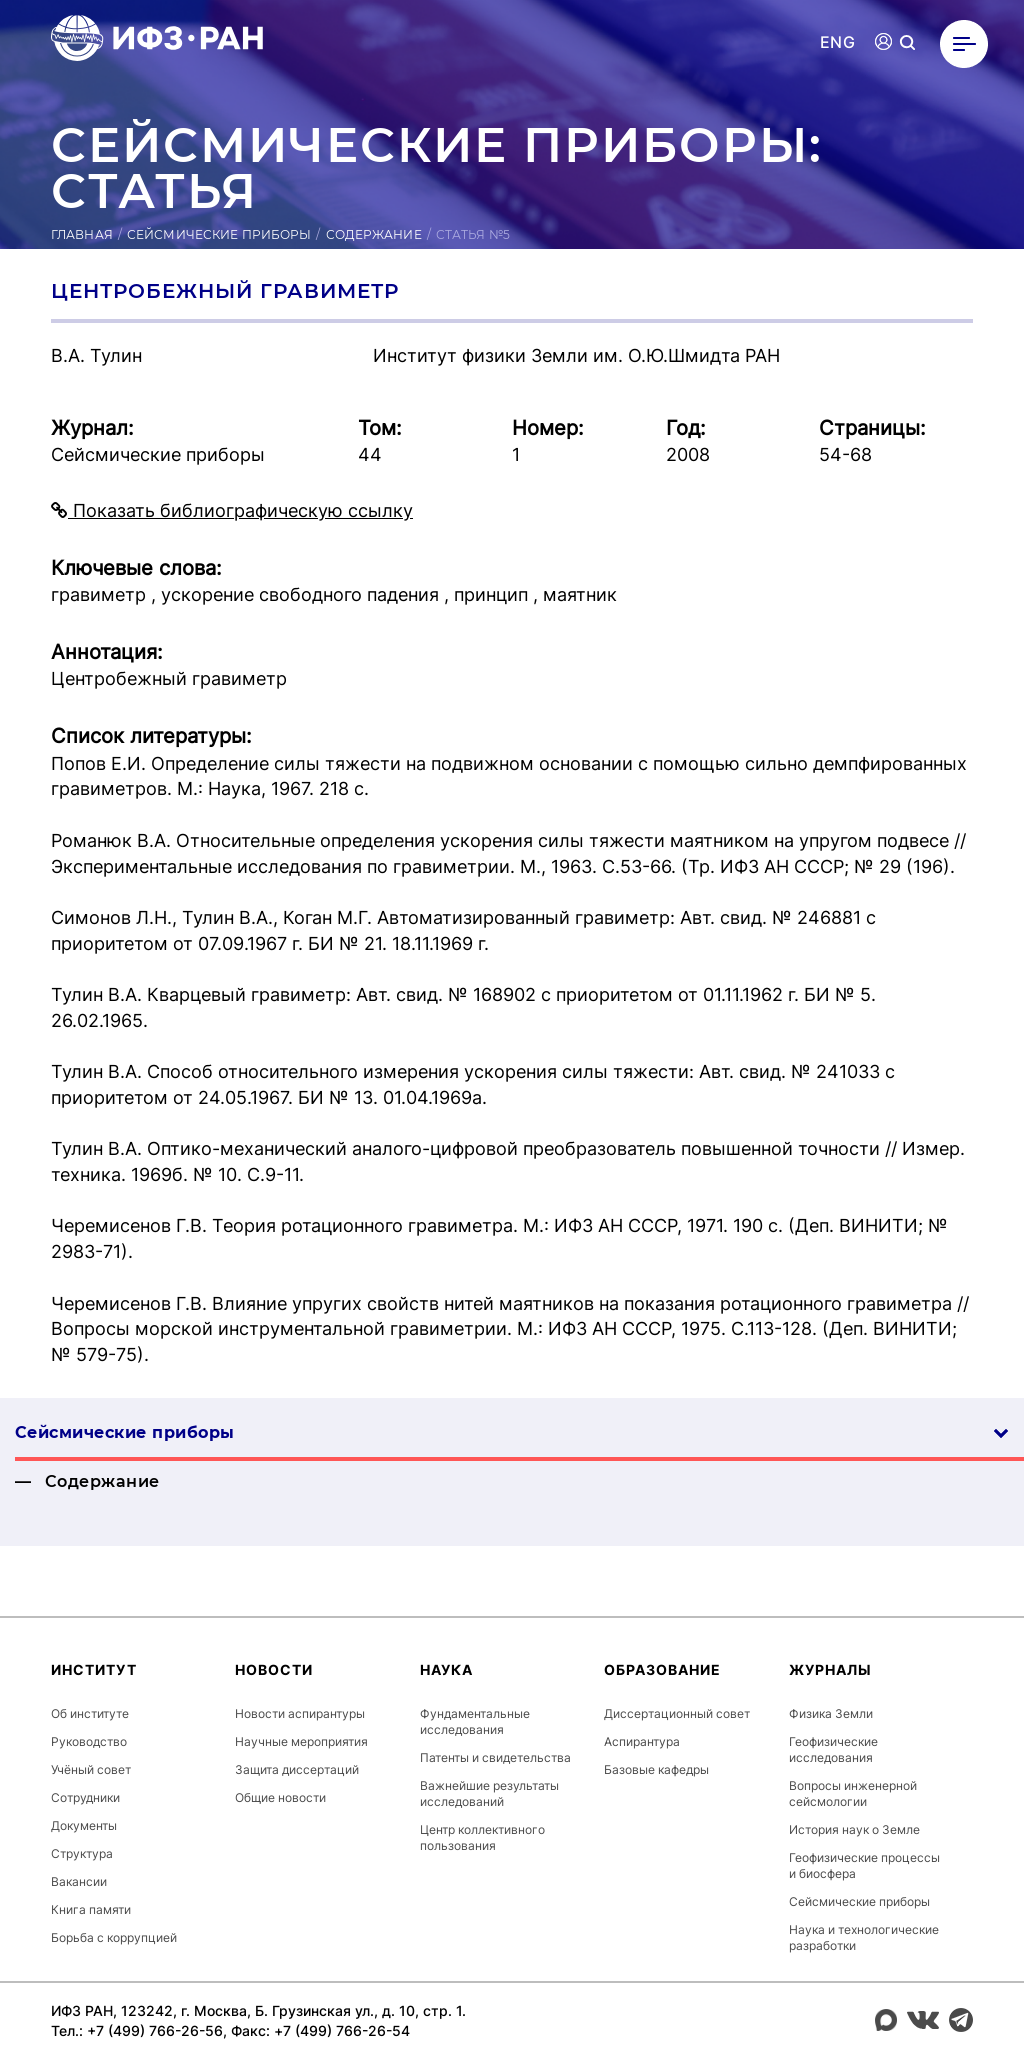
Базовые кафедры (656, 1769)
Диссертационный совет (677, 1713)
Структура (82, 1853)
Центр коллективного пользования (482, 1837)
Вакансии (79, 1881)
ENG (837, 42)
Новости (274, 1669)
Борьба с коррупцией (114, 1937)
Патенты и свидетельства (495, 1757)
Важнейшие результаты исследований (489, 1793)
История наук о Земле (854, 1829)
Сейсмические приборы (219, 234)
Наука (446, 1669)
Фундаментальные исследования (475, 1721)
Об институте (90, 1713)
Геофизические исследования (833, 1749)
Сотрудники (85, 1797)
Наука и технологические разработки (864, 1937)
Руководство (89, 1741)
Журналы (830, 1669)
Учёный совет (91, 1769)
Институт (94, 1669)
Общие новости (280, 1797)
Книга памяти (91, 1909)
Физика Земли (831, 1713)
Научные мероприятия (301, 1741)
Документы (84, 1825)
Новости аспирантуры (300, 1713)
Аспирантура (642, 1741)
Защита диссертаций (297, 1769)
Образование (662, 1669)
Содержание (374, 234)
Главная (82, 234)
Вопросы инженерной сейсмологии (853, 1793)
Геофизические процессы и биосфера (864, 1865)
